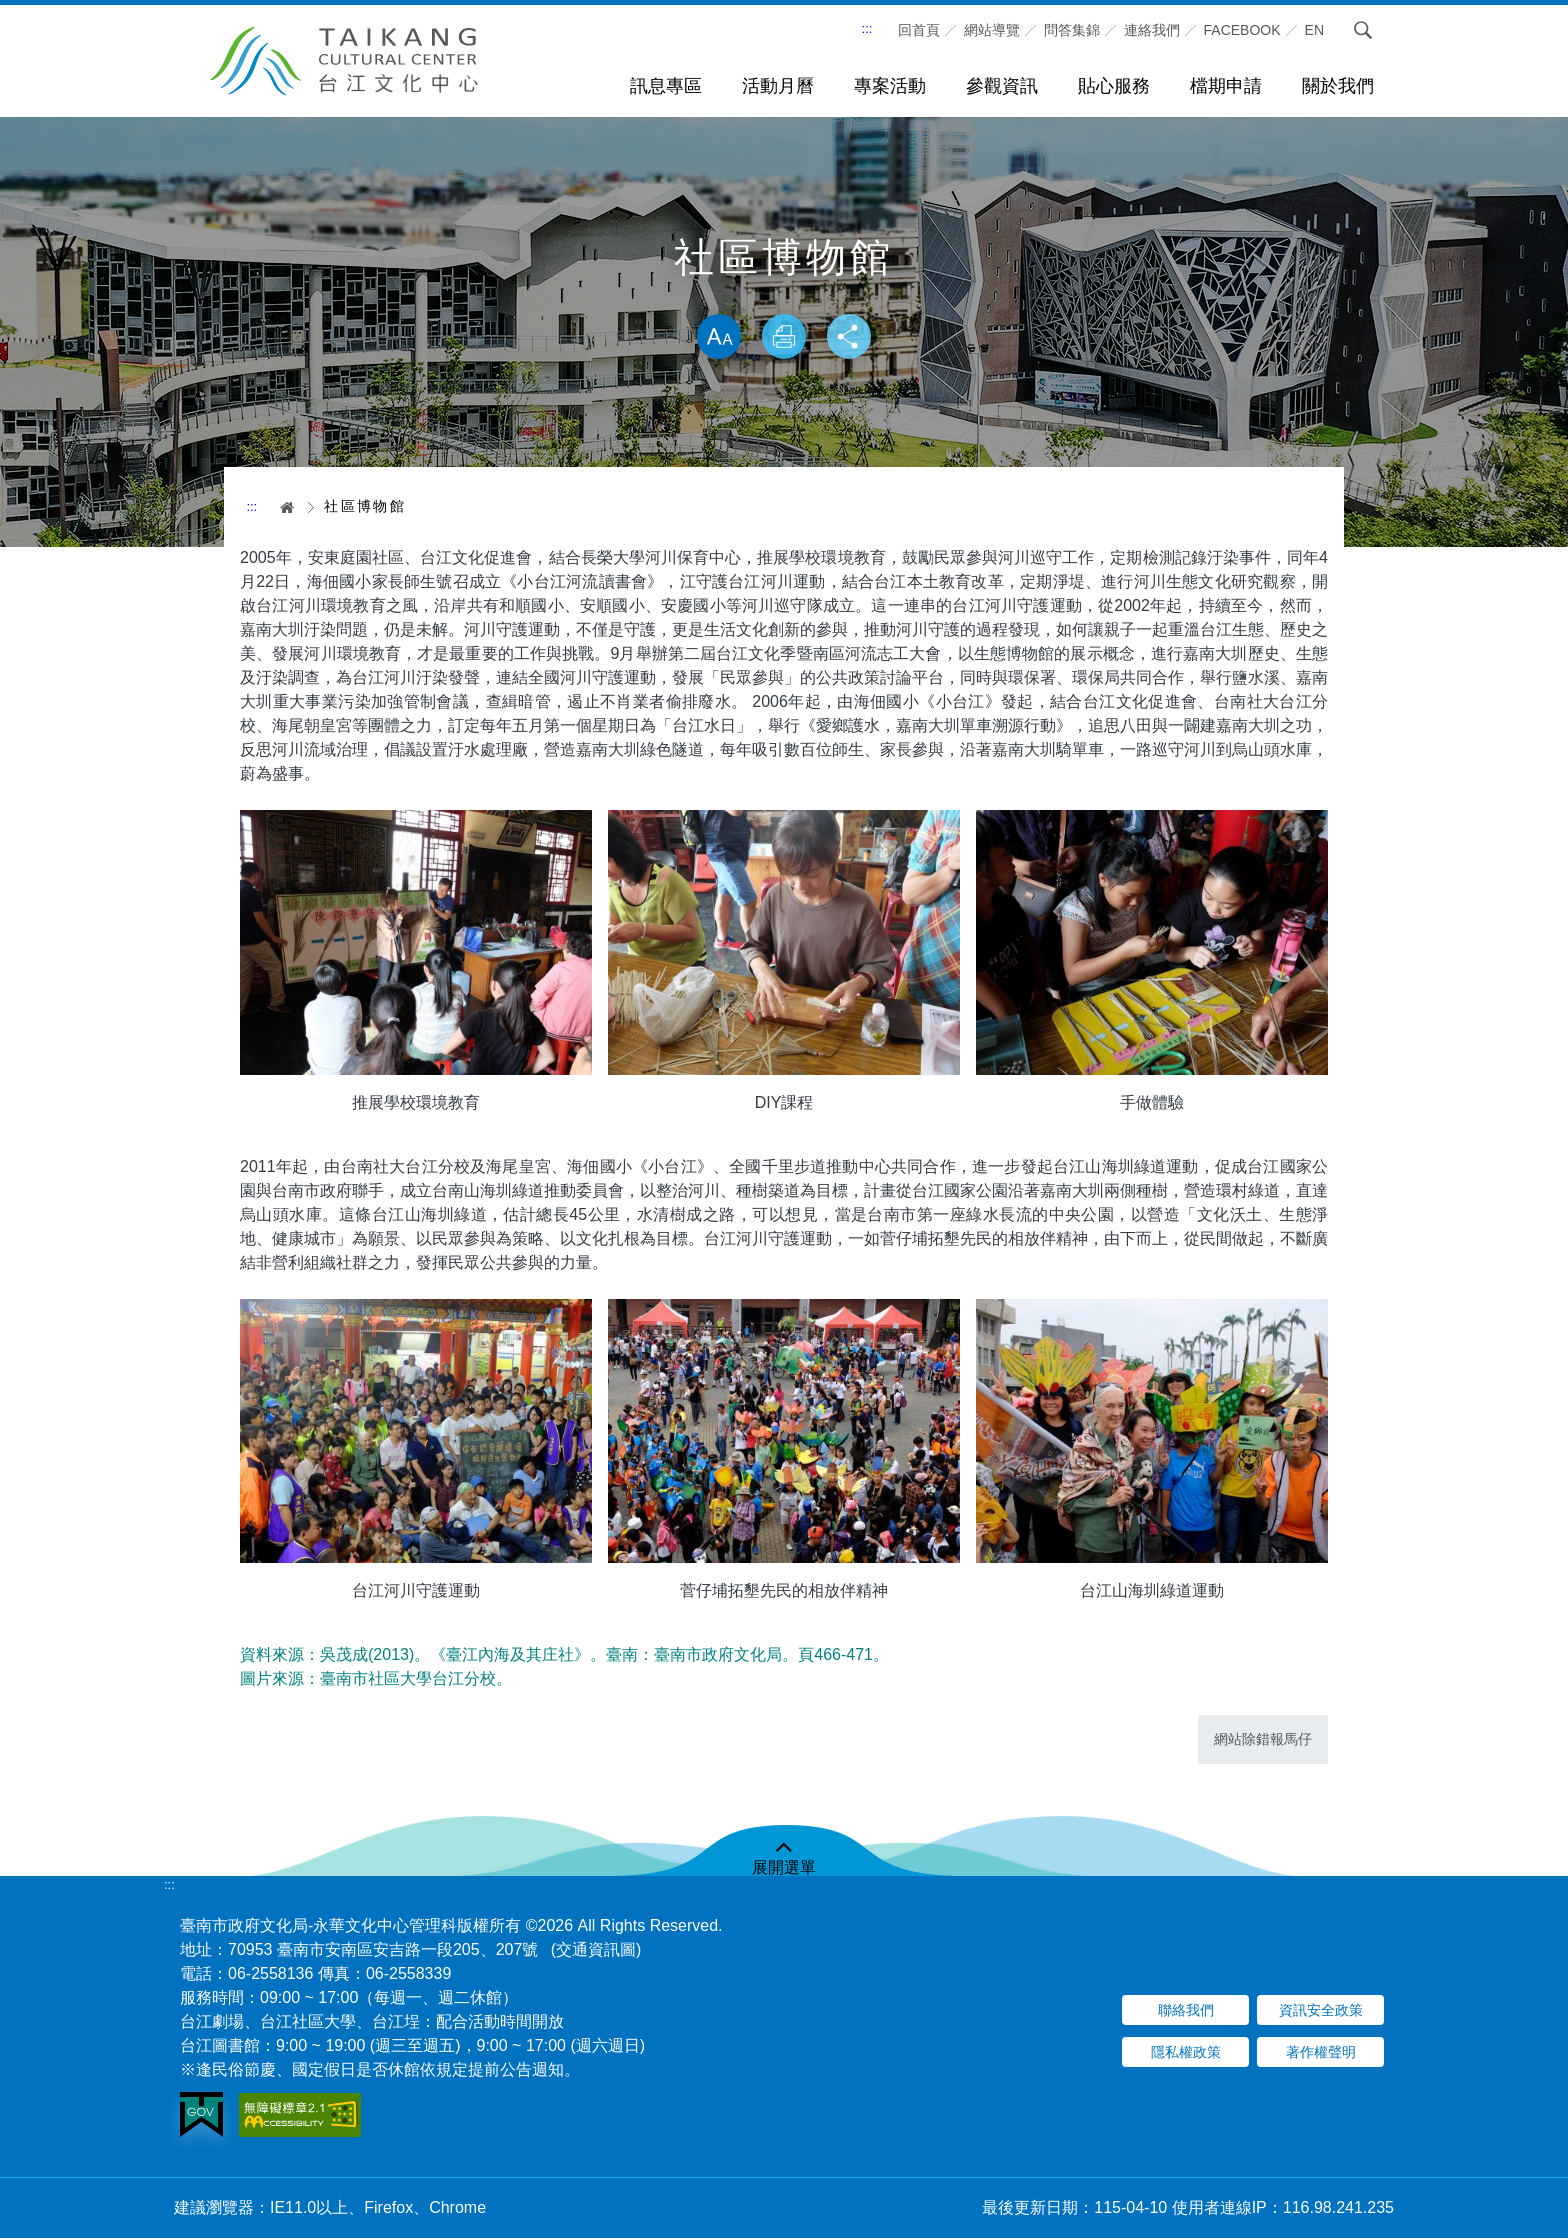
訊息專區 (666, 86)
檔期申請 (1226, 86)
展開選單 (784, 1867)
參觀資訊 (1002, 86)
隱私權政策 (1186, 2052)
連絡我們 (1152, 30)
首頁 (280, 507)
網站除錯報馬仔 (1263, 1739)
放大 (716, 338)
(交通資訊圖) (596, 1949)
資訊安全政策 (1321, 2010)
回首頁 (919, 30)
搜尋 (1363, 30)
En (1314, 30)
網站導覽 (992, 30)
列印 (784, 338)
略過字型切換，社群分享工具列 (784, 293)
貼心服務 (1114, 86)
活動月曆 (778, 86)
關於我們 (1338, 86)
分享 (852, 338)
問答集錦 (1072, 30)
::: (867, 28)
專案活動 (890, 86)
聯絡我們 (1186, 2010)
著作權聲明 (1321, 2052)
